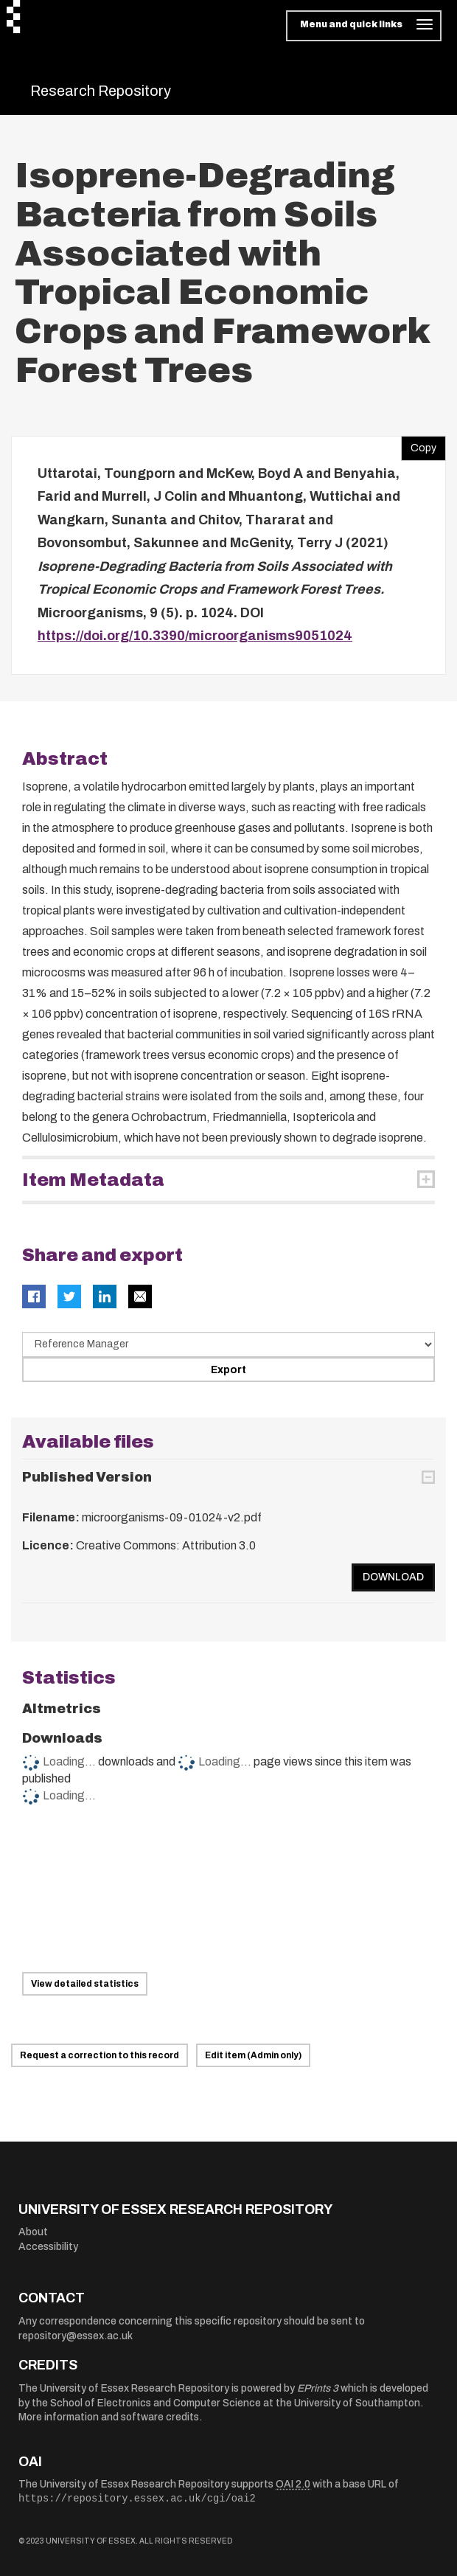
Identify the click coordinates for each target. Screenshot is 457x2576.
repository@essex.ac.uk (75, 2335)
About (33, 2231)
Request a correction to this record (99, 2055)
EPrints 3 (317, 2388)
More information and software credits (108, 2417)
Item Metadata (93, 1180)
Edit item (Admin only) (253, 2055)
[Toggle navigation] (364, 25)
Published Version (87, 1477)
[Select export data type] (228, 1344)
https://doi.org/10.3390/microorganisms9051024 (195, 635)
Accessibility (48, 2246)
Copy (418, 445)
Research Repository (100, 91)
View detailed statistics (85, 1984)
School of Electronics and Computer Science (155, 2403)
